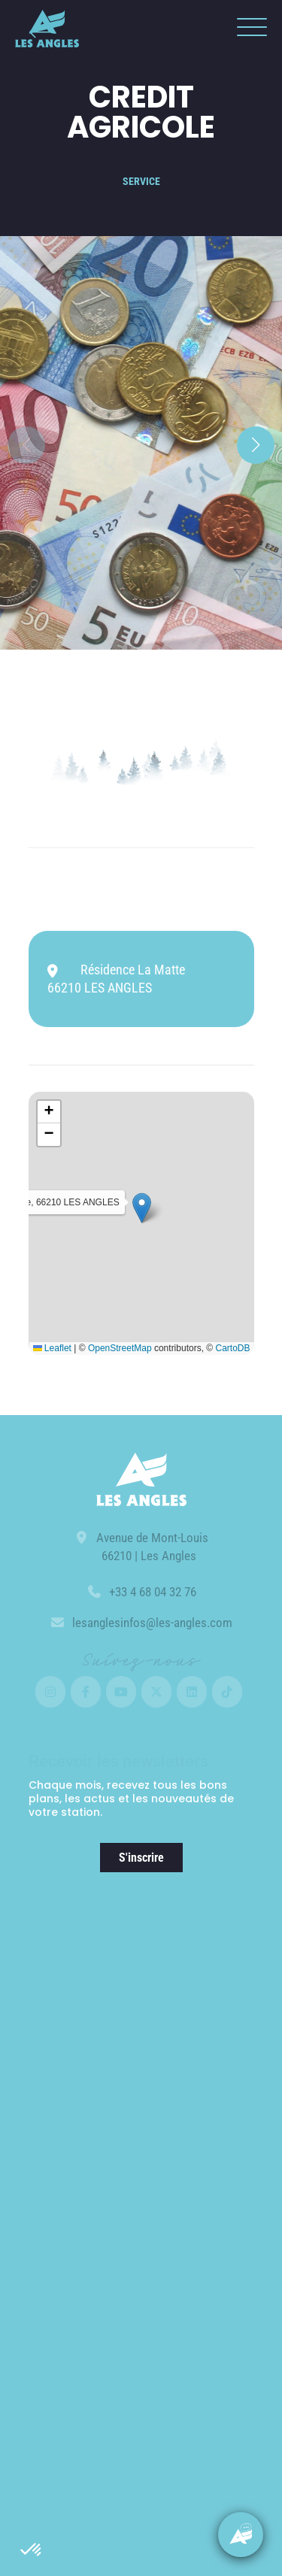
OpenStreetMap (120, 1348)
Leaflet (52, 1348)
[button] (32, 2550)
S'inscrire (141, 1857)
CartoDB (232, 1348)
